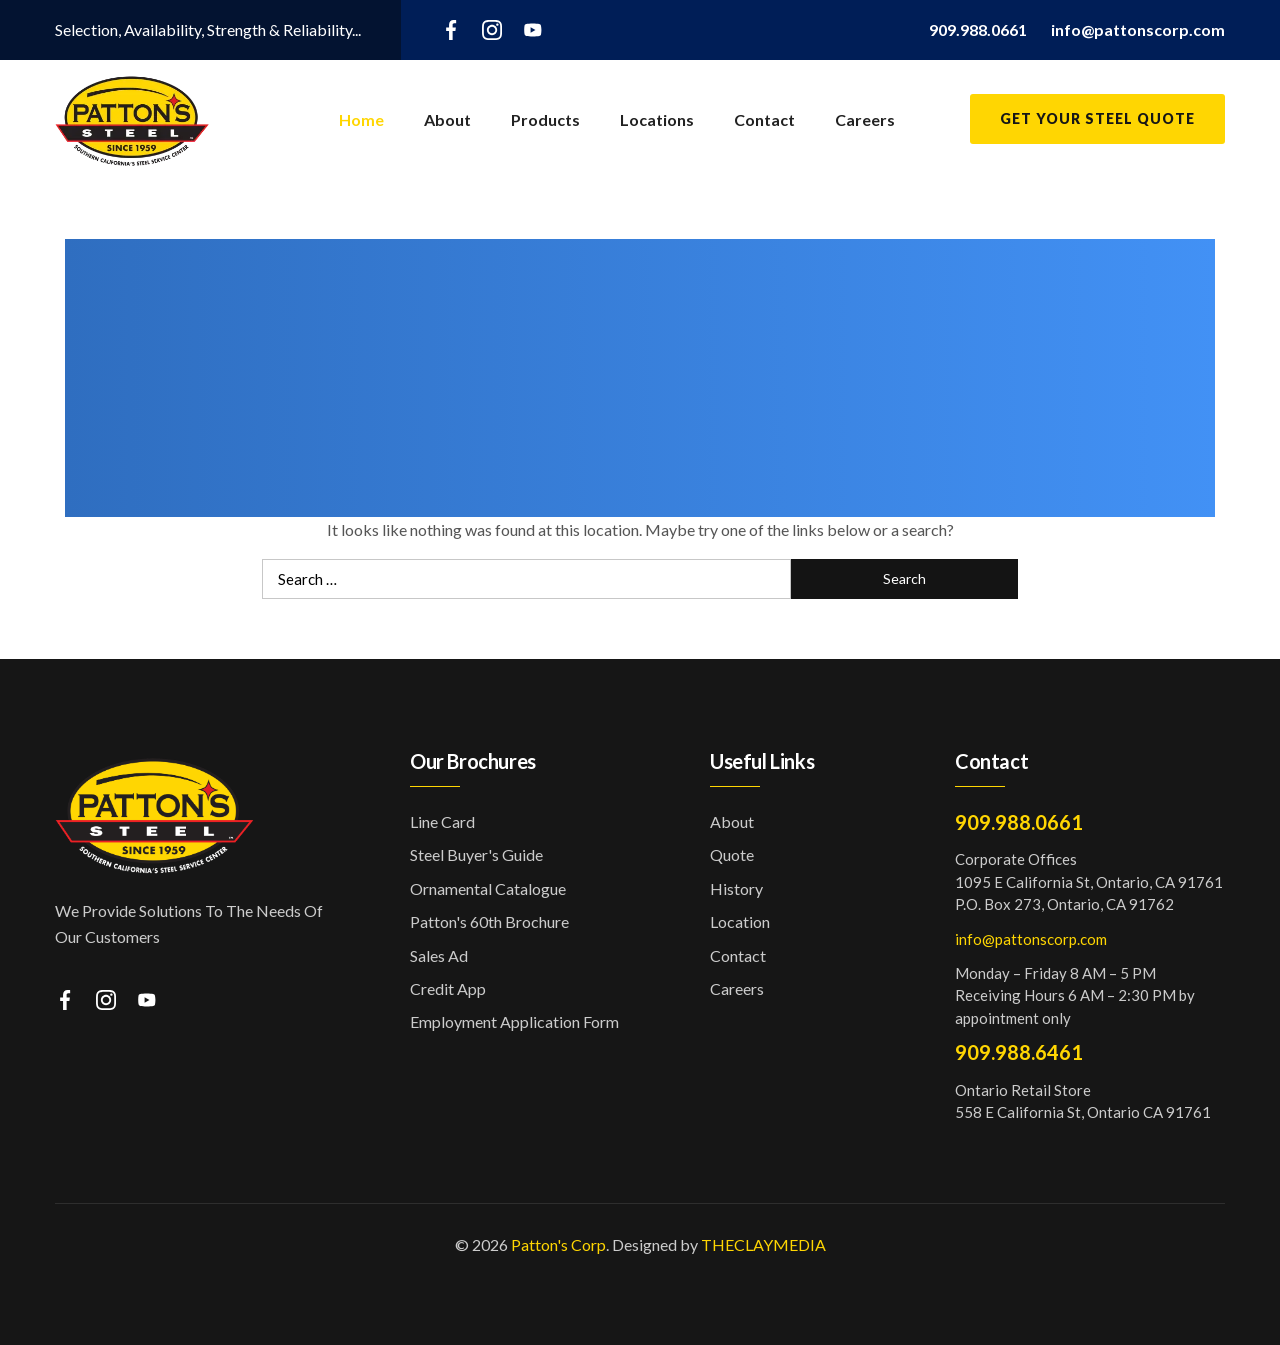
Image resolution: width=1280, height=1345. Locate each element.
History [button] (736, 888)
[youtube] (533, 28)
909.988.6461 (1019, 1052)
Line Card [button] (442, 821)
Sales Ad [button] (439, 955)
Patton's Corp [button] (558, 1244)
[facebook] (451, 28)
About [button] (447, 119)
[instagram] (492, 28)
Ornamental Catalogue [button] (488, 888)
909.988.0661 (1019, 822)
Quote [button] (732, 854)
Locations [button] (657, 119)
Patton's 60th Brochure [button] (489, 921)
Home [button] (361, 119)
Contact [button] (764, 119)
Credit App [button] (448, 988)
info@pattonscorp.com (1031, 939)
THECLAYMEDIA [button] (763, 1244)
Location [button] (740, 921)
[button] (978, 29)
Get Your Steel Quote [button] (1097, 118)
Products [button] (545, 119)
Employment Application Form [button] (514, 1021)
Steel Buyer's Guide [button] (476, 854)
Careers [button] (865, 119)
